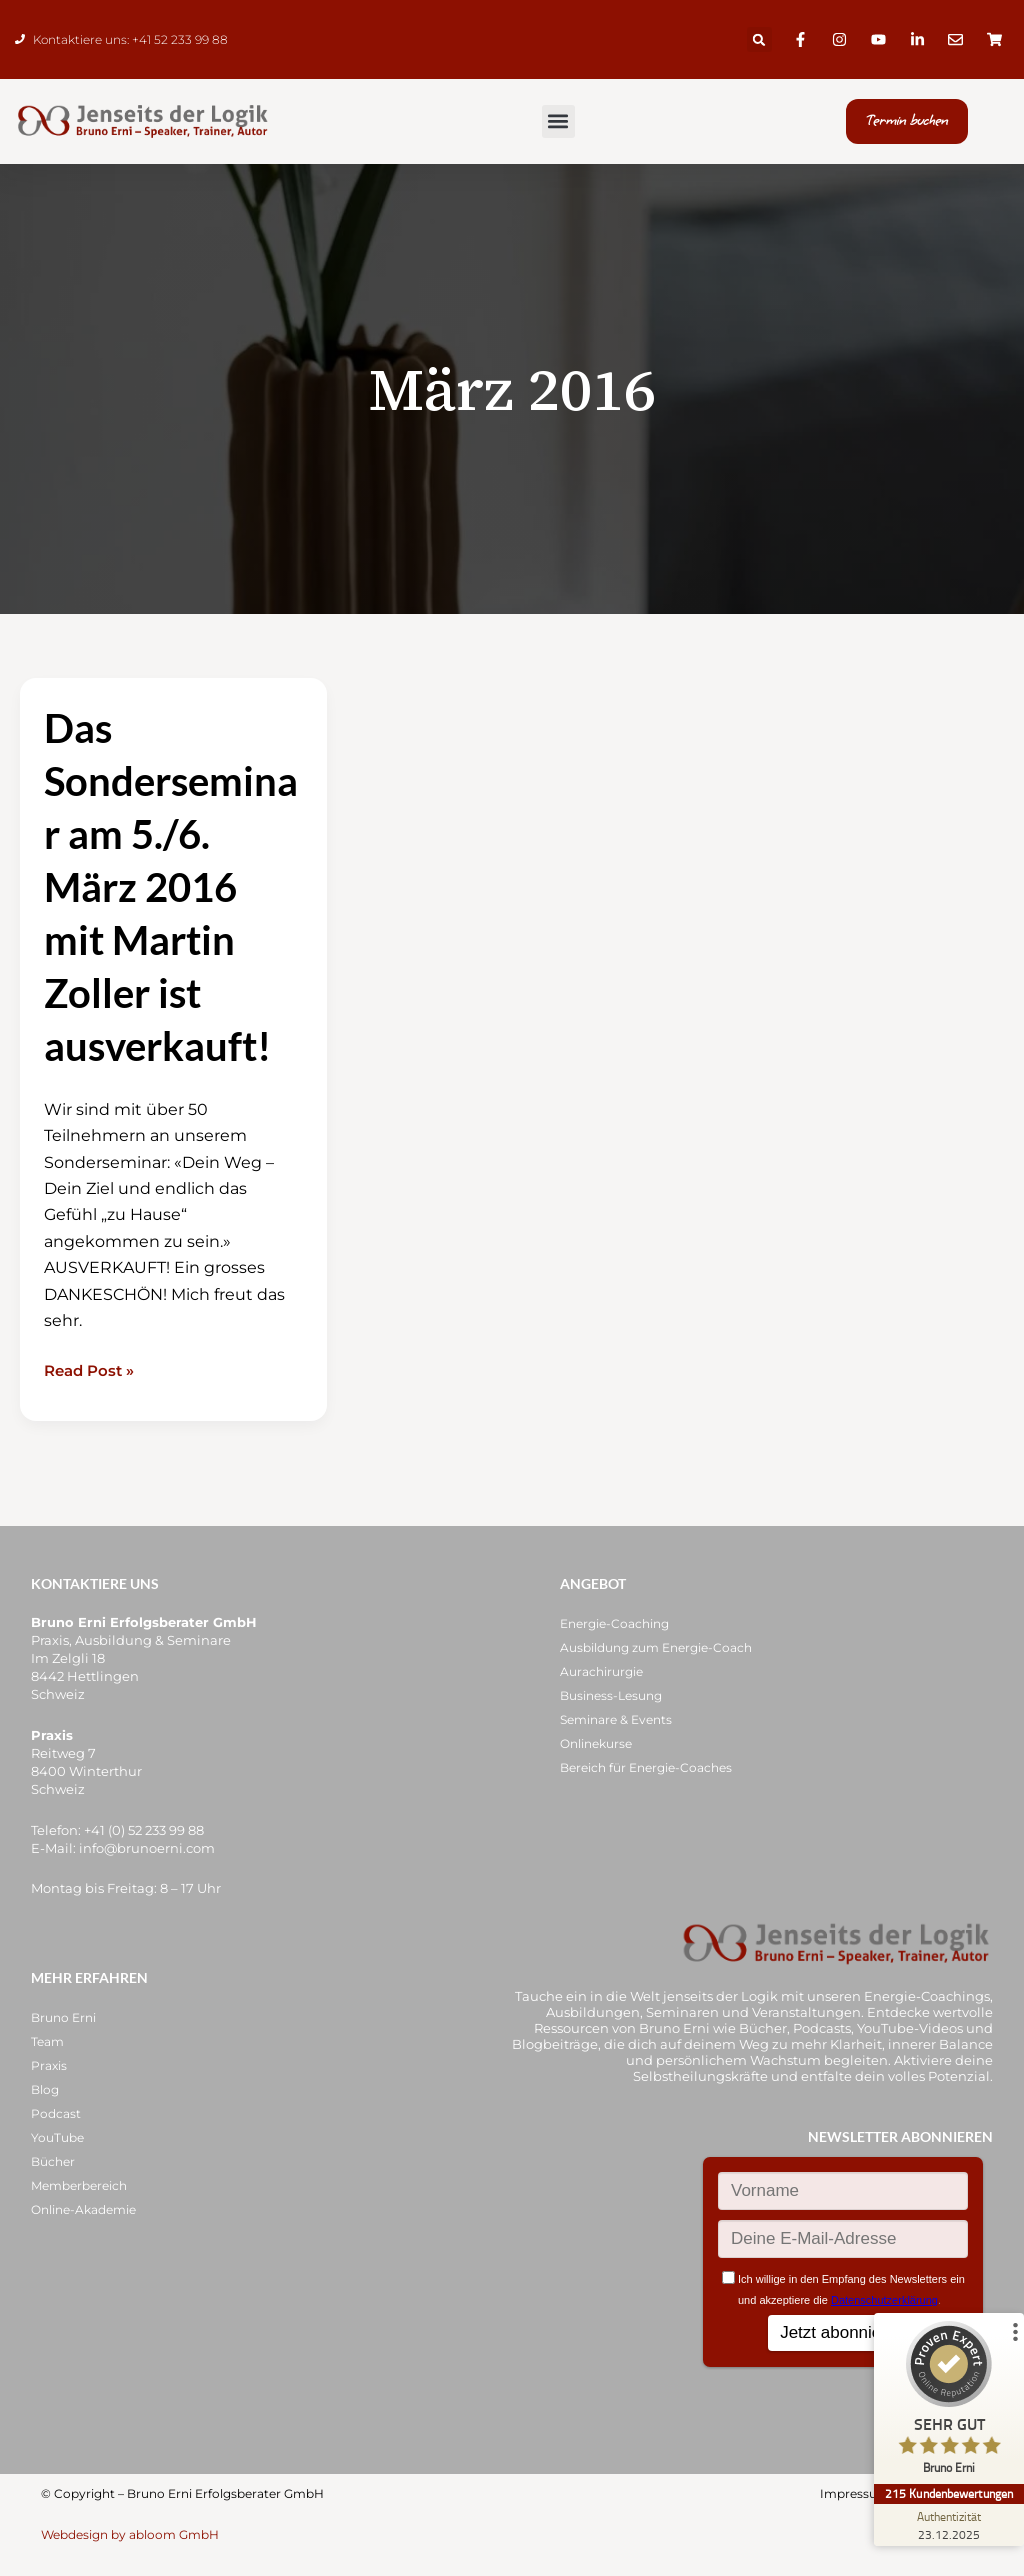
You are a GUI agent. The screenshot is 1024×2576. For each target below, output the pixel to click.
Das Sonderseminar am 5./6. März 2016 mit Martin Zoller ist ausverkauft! (171, 895)
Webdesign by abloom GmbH (130, 2534)
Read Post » (92, 1378)
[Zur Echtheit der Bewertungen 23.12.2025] (949, 2525)
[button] (759, 40)
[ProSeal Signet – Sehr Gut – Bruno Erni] (949, 2402)
